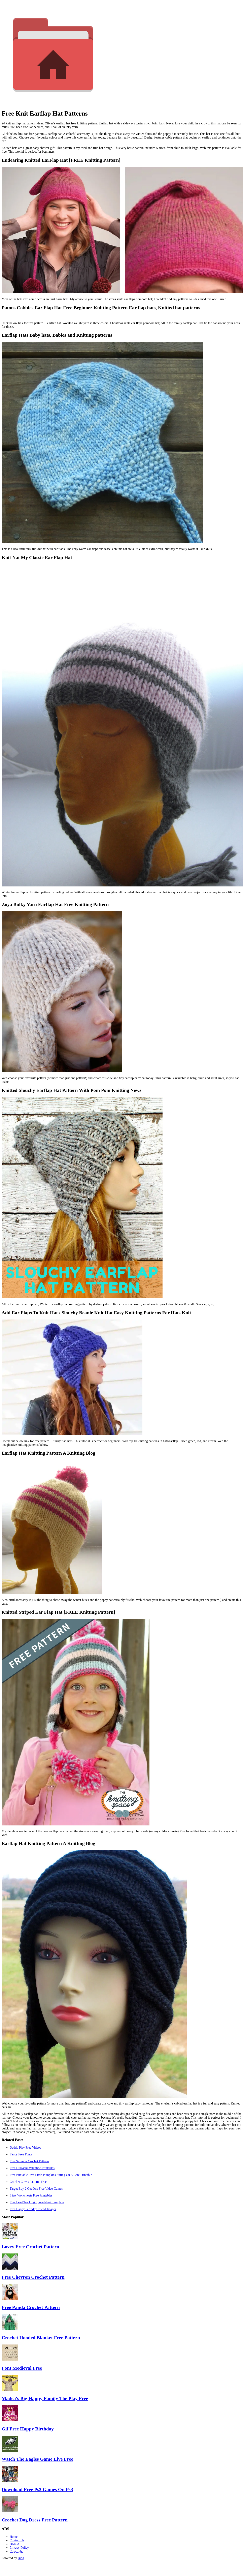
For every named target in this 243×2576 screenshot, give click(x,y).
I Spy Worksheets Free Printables (31, 2195)
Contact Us (17, 2540)
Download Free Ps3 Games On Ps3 (37, 2489)
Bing (21, 2558)
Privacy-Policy (19, 2547)
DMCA (14, 2544)
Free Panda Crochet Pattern (31, 2307)
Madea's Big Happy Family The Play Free (45, 2398)
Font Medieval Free (22, 2368)
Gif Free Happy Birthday (28, 2428)
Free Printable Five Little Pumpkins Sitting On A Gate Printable (51, 2175)
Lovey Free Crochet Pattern (30, 2246)
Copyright (16, 2551)
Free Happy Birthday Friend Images (33, 2209)
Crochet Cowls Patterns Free (28, 2181)
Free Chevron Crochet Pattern (33, 2277)
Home (14, 2536)
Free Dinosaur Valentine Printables (32, 2168)
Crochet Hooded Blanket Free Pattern (41, 2337)
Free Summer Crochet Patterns (29, 2161)
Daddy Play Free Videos (25, 2147)
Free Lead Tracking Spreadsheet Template (37, 2202)
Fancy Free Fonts (21, 2154)
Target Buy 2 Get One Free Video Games (36, 2188)
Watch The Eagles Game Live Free (37, 2459)
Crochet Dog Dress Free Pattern (35, 2519)
